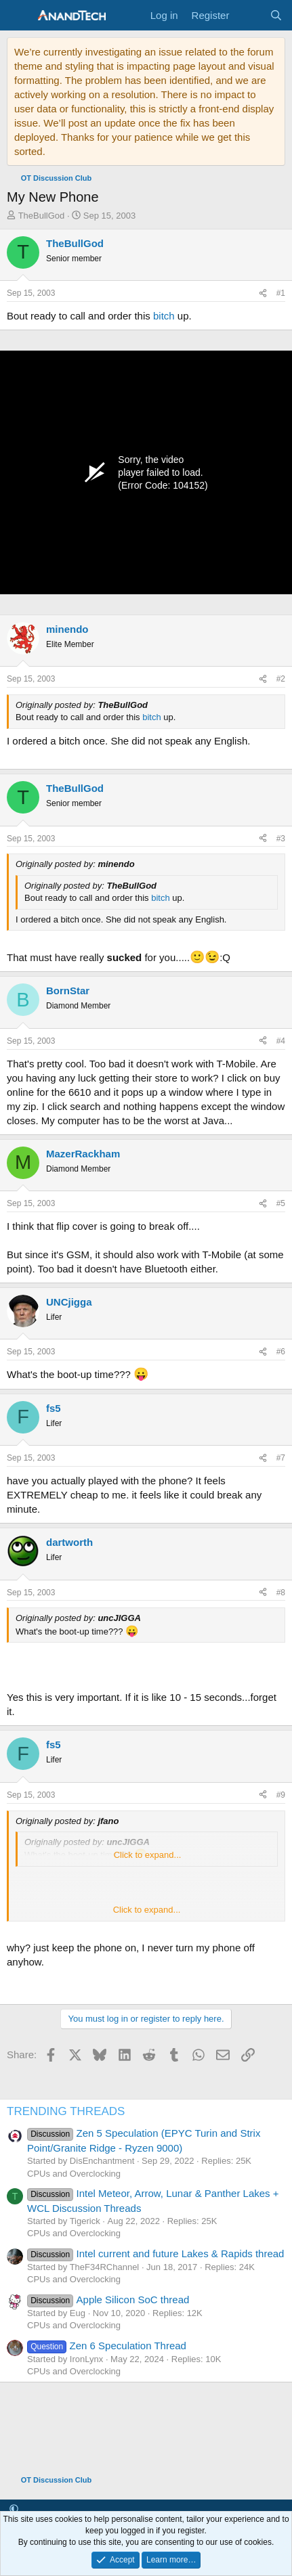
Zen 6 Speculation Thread (106, 2345)
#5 (280, 1203)
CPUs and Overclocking (74, 2174)
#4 (280, 1041)
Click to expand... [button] (148, 1855)
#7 (280, 1458)
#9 (280, 1795)
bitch (164, 315)
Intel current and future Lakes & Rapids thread (155, 2253)
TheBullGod (41, 215)
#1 (280, 293)
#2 (280, 679)
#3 (280, 838)
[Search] (276, 15)
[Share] (263, 293)
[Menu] (19, 15)
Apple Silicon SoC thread (108, 2299)
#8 (280, 1592)
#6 (280, 1351)
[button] (14, 2509)
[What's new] (249, 15)
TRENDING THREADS (66, 2111)
